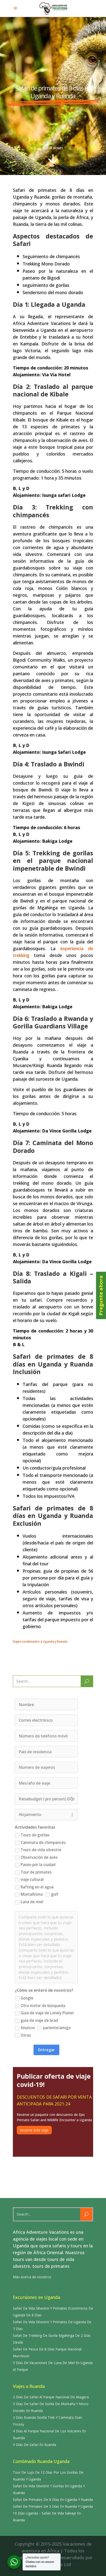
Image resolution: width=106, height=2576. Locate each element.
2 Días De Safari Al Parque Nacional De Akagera (51, 2397)
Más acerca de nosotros (32, 2277)
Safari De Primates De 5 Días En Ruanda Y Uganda (53, 2506)
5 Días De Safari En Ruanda (34, 2444)
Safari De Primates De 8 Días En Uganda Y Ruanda (53, 2499)
